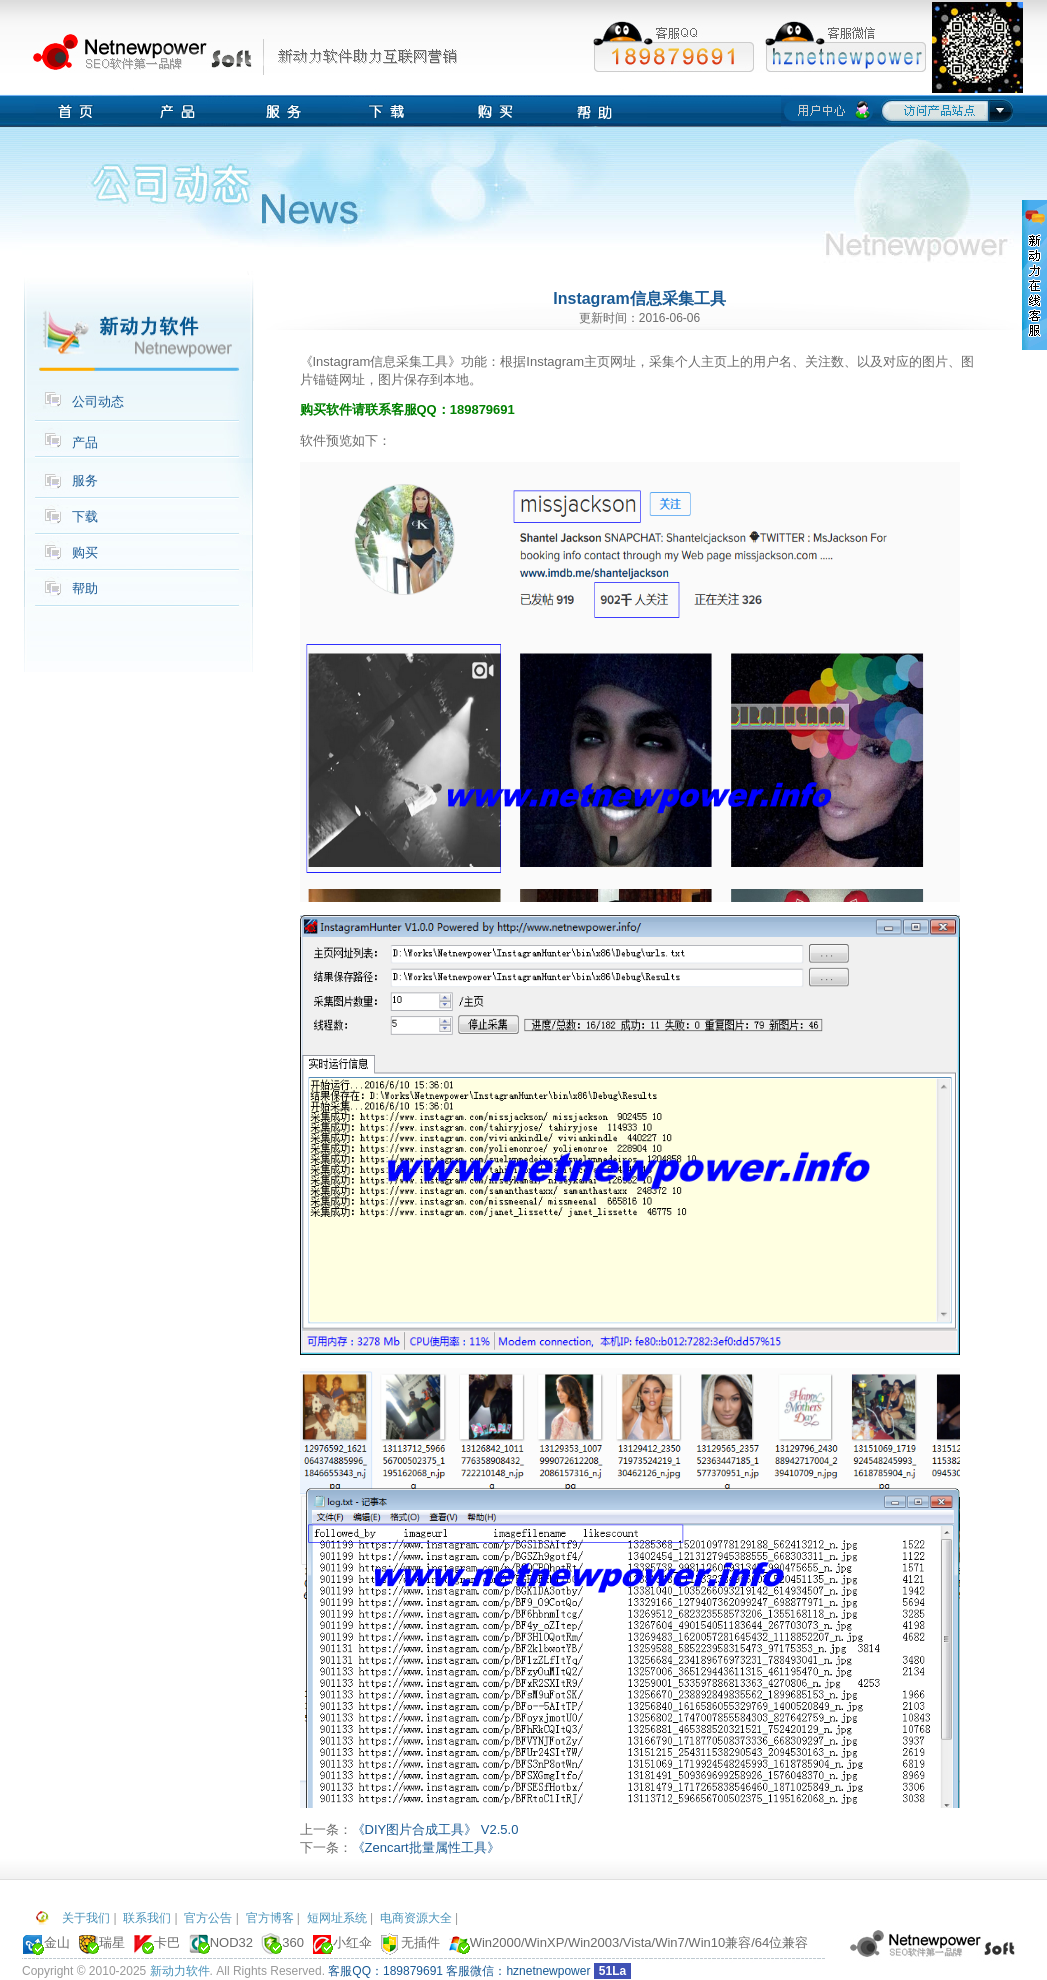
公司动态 (98, 401)
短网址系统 (337, 1918)
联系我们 (147, 1918)
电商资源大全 (416, 1918)
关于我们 (86, 1918)
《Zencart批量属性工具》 (426, 1847)
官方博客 (270, 1918)
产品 (85, 442)
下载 (85, 516)
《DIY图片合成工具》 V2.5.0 (435, 1829)
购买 (85, 552)
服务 (85, 480)
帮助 (85, 588)
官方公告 (208, 1918)
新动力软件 (180, 1971)
